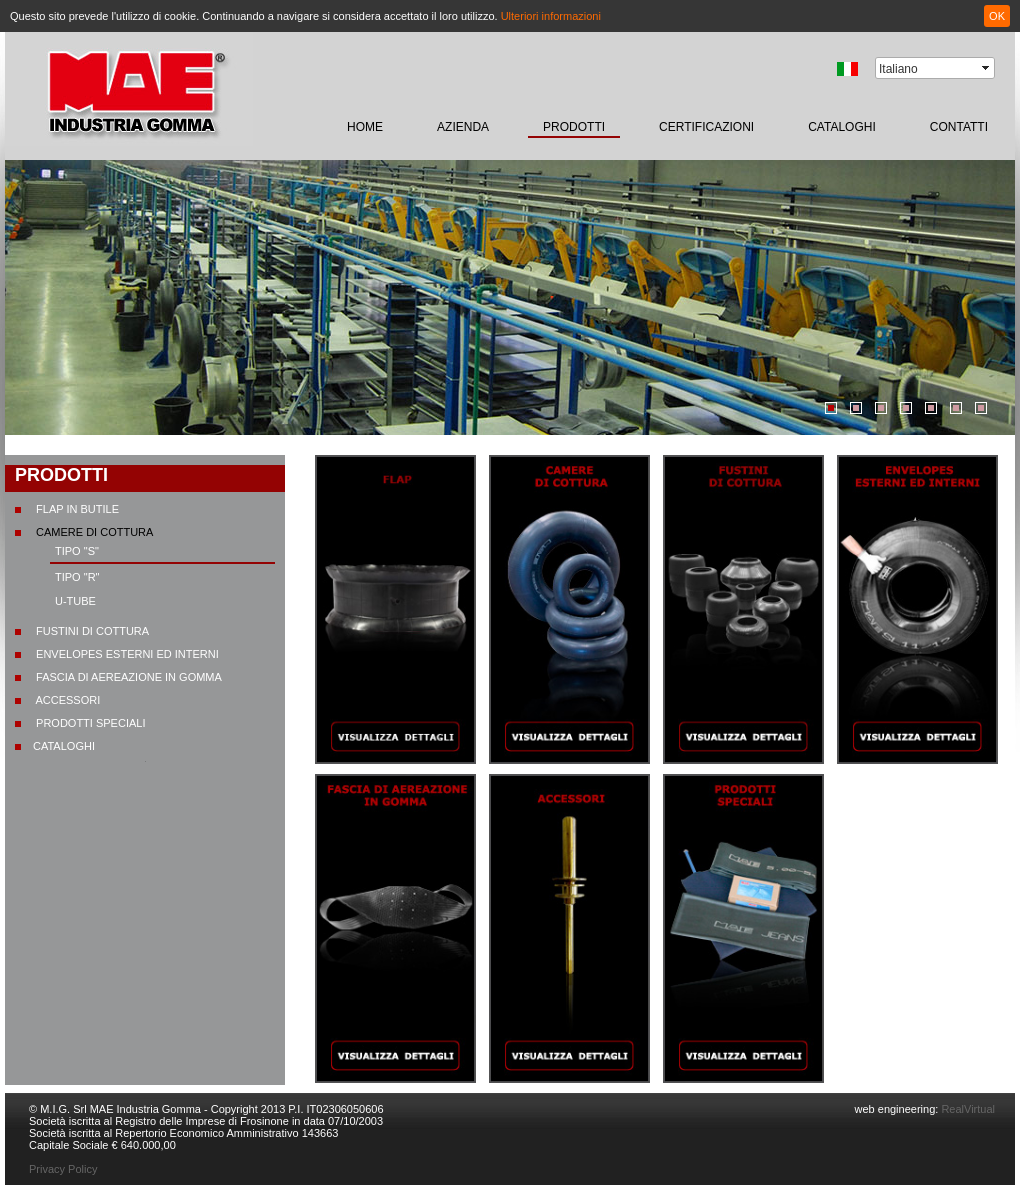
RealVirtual (966, 1109)
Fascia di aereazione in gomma (127, 677)
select (987, 68)
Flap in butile (76, 509)
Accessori (66, 700)
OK (997, 16)
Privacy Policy (63, 1169)
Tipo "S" (77, 551)
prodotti (574, 127)
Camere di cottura (93, 532)
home (365, 127)
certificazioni (706, 127)
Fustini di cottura (91, 631)
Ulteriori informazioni (551, 16)
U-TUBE (75, 601)
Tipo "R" (77, 577)
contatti (959, 127)
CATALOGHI (842, 127)
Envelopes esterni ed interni (126, 654)
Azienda (463, 127)
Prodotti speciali (89, 723)
